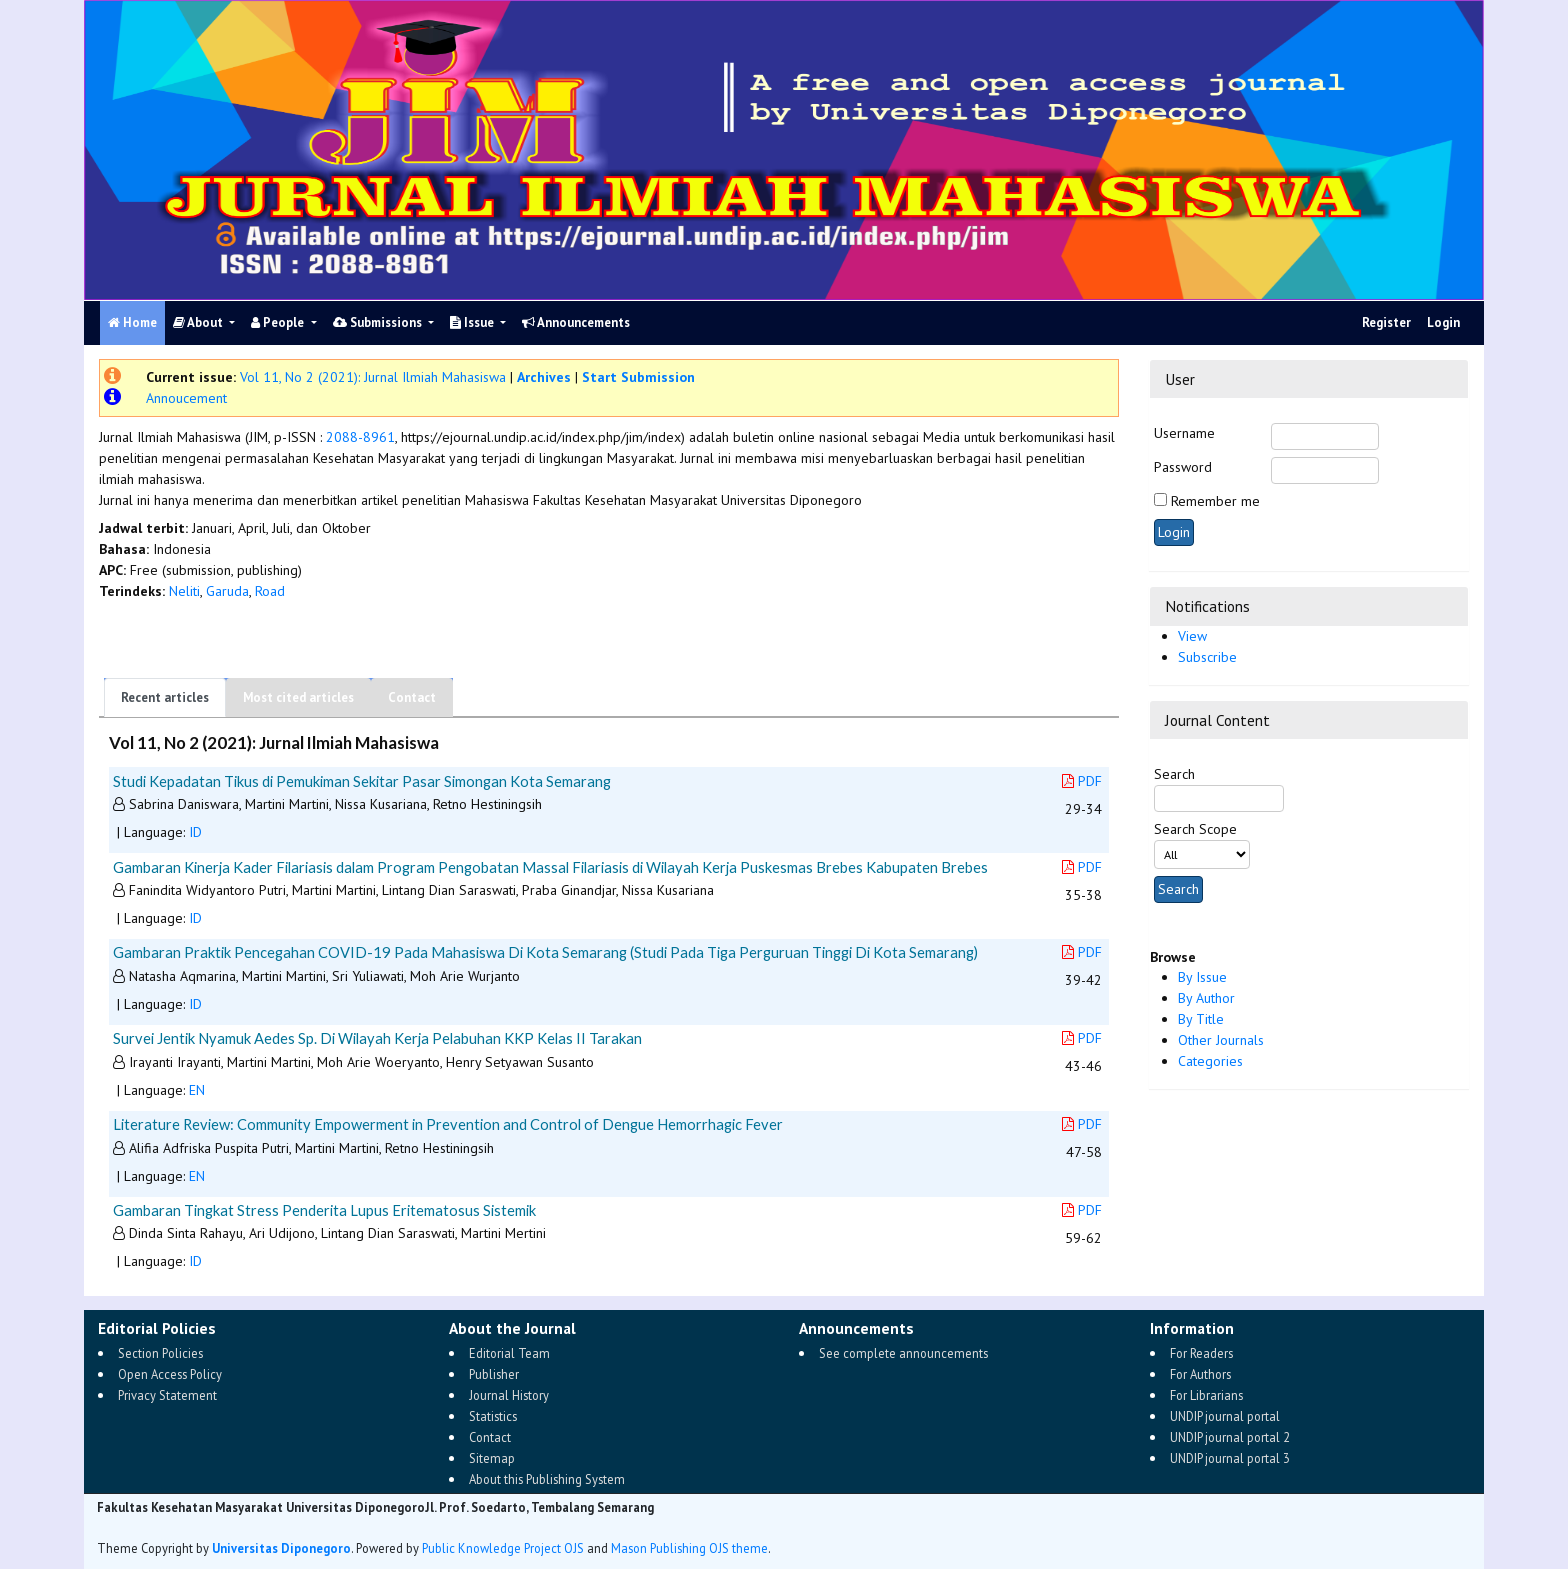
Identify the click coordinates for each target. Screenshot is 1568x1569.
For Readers (1201, 1353)
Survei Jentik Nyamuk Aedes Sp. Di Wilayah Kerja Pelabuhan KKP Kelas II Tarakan (377, 1038)
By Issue (1202, 977)
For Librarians (1206, 1395)
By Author (1206, 998)
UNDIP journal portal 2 (1230, 1437)
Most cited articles (298, 697)
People (279, 322)
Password (1183, 467)
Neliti (184, 591)
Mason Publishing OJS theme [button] (689, 1548)
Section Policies (160, 1353)
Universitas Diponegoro (281, 1548)
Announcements (576, 322)
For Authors (1200, 1374)
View (1192, 636)
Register (1386, 322)
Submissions (379, 322)
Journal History (509, 1395)
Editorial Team (509, 1353)
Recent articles (165, 697)
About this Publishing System (547, 1479)
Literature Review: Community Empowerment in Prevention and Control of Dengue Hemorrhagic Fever (448, 1124)
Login (1443, 322)
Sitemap (492, 1458)
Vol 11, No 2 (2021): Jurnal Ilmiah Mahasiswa (373, 377)
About (199, 322)
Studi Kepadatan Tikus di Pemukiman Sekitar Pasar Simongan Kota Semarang (362, 781)
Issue (473, 322)
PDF (1082, 781)
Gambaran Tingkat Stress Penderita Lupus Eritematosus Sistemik (324, 1210)
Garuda (227, 591)
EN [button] (197, 1090)
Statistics (493, 1416)
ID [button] (195, 832)
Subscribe (1207, 657)
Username (1184, 433)
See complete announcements (903, 1353)
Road (270, 591)
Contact (412, 697)
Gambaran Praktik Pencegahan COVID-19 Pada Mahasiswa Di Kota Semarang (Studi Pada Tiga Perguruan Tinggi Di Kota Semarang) (545, 952)
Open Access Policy (170, 1374)
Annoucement (186, 398)
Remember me (1215, 501)
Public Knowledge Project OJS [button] (503, 1548)
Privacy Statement (167, 1395)
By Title (1201, 1019)
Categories (1210, 1061)
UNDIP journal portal (1225, 1416)
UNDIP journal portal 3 (1230, 1458)
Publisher (494, 1374)
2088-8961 (360, 437)
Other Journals (1221, 1040)
